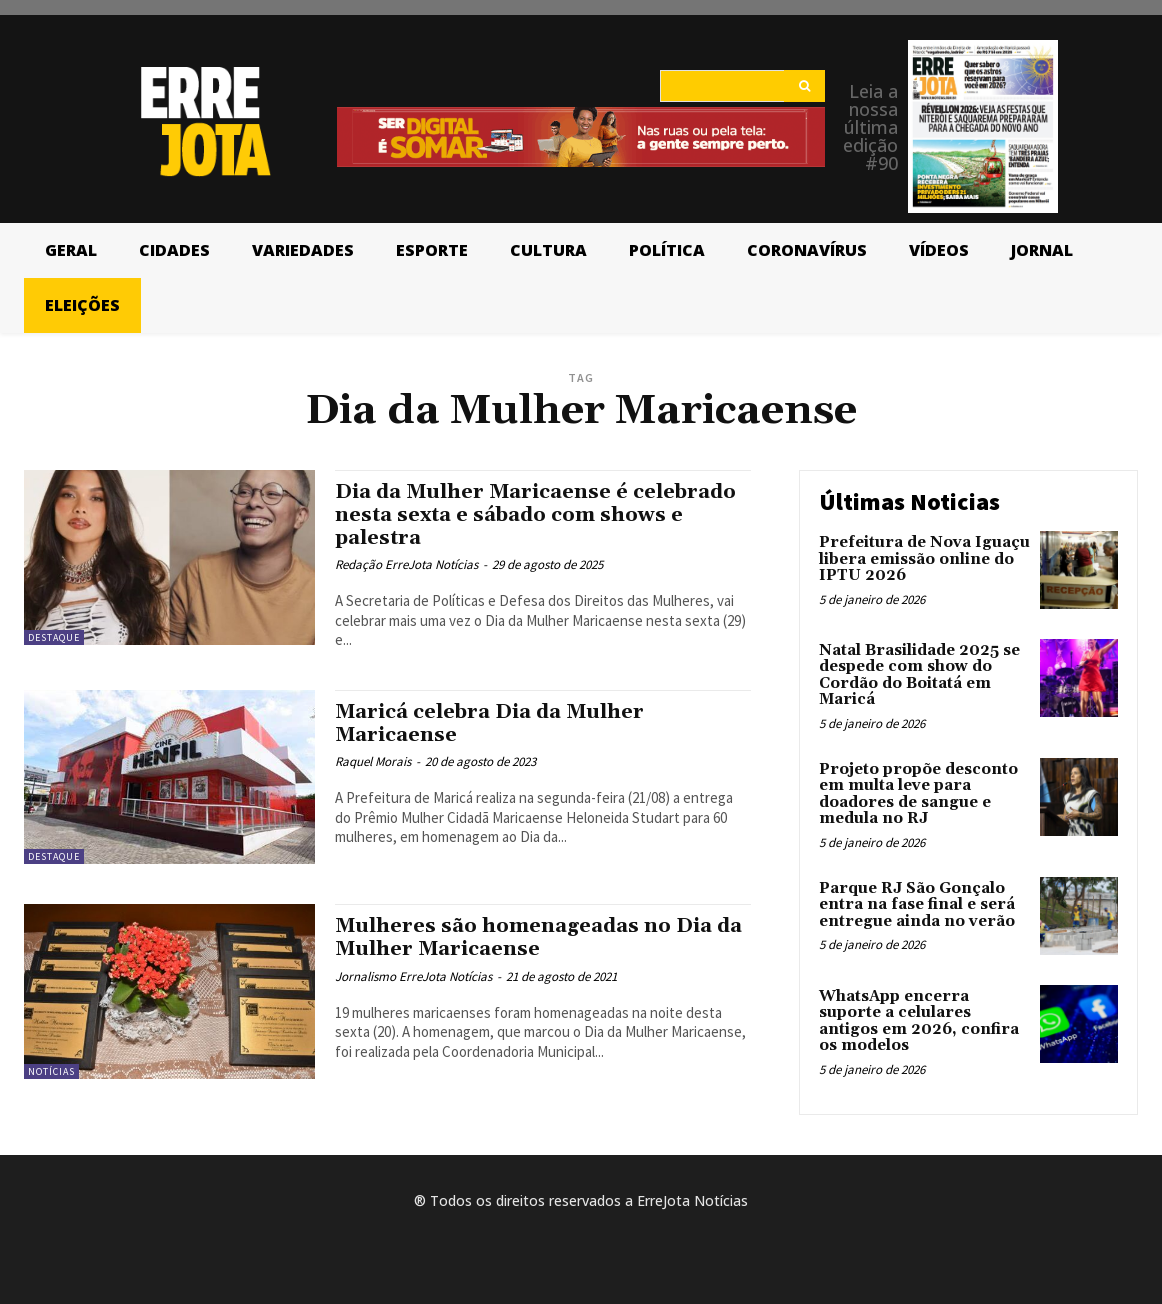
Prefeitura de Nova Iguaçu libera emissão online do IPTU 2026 (924, 559)
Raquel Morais (373, 761)
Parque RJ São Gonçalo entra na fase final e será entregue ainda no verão (917, 905)
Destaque (54, 637)
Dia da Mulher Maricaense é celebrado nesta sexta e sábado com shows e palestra (528, 515)
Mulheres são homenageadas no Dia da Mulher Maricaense (530, 937)
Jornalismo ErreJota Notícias (413, 976)
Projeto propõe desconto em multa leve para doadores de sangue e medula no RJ (918, 794)
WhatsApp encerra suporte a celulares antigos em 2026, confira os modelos (919, 1021)
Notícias (51, 1071)
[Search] (804, 86)
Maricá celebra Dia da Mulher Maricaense (499, 723)
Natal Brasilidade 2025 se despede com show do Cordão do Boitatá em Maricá (919, 675)
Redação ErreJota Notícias (406, 564)
